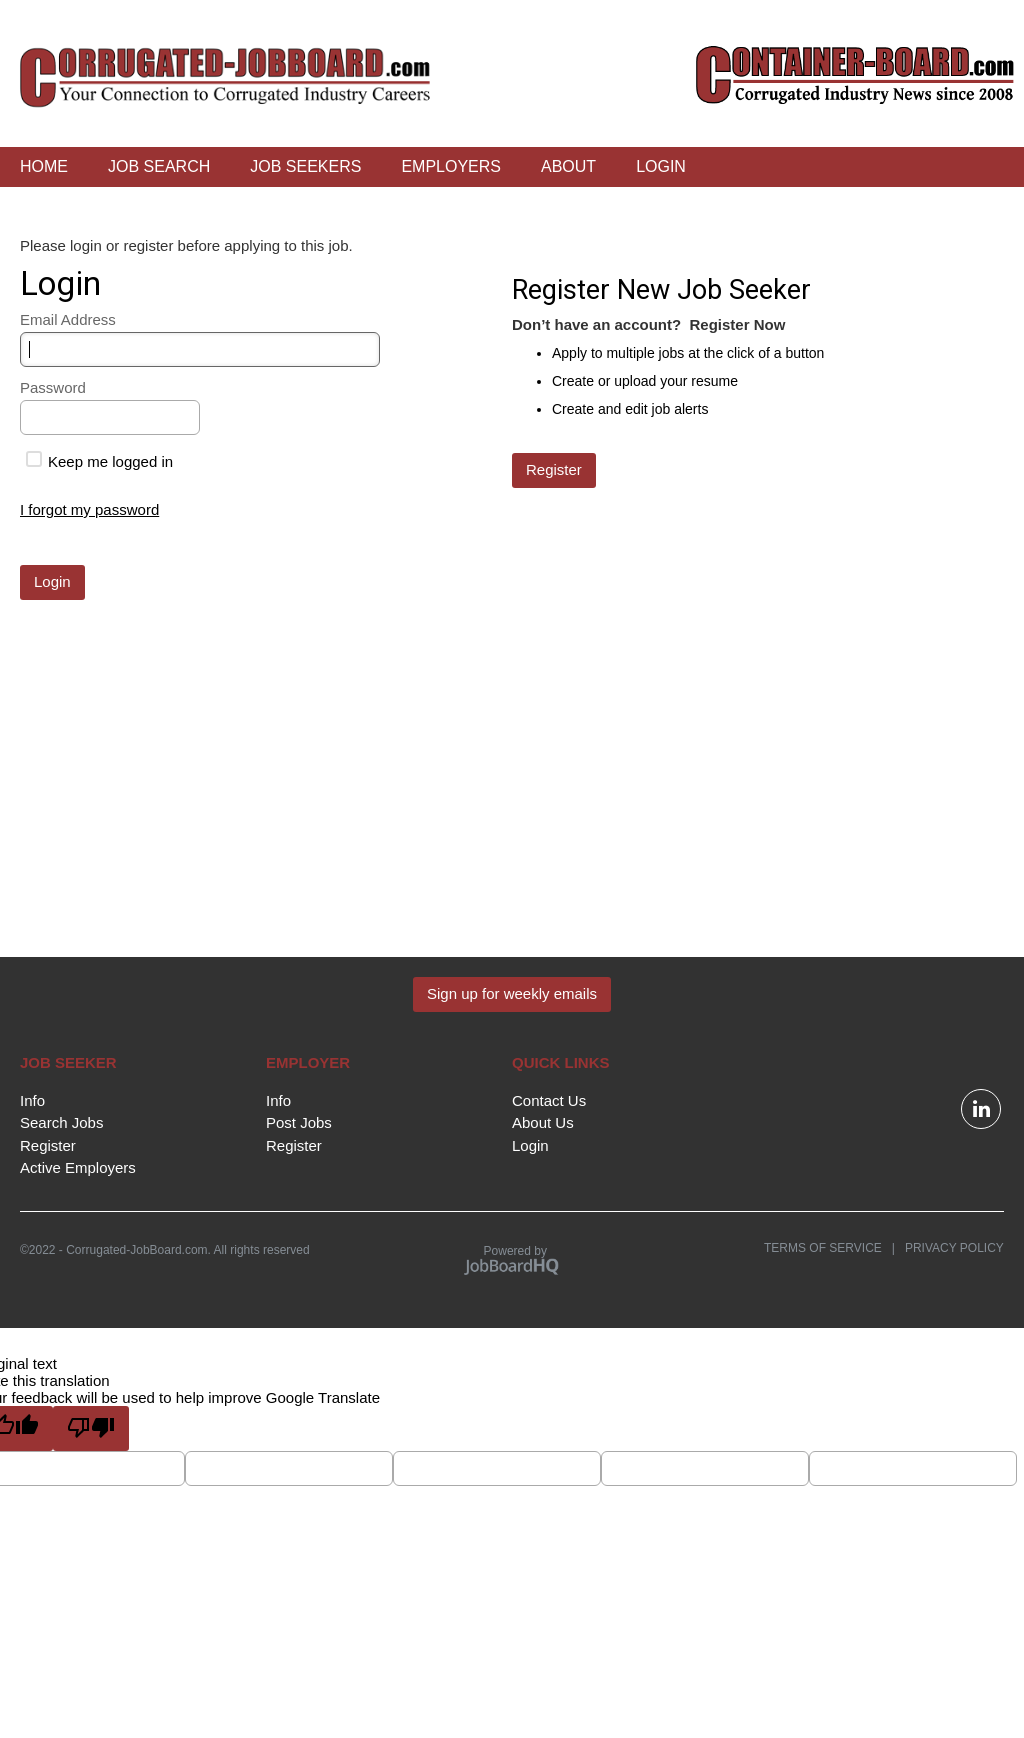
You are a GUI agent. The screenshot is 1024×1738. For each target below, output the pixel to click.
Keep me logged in (99, 461)
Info (32, 1100)
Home (44, 166)
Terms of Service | (829, 1248)
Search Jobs (61, 1122)
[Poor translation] (91, 1428)
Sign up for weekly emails (512, 993)
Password (53, 387)
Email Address (68, 319)
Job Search (159, 166)
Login (661, 166)
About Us (543, 1122)
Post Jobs (299, 1122)
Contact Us (549, 1100)
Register (48, 1145)
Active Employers (78, 1167)
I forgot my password (89, 509)
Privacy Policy (949, 1248)
